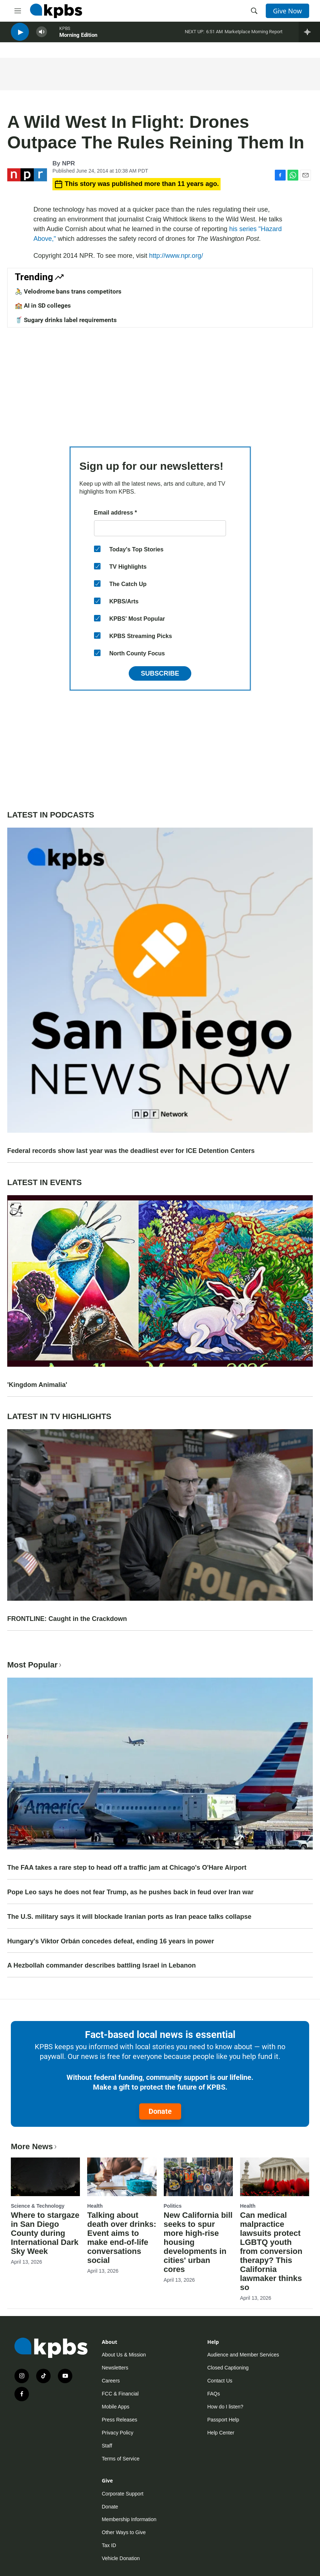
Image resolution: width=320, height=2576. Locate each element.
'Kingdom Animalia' (37, 1384)
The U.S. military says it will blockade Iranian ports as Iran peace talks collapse (129, 1916)
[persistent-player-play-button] (20, 36)
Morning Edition (78, 39)
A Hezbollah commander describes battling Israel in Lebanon (101, 1965)
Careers (111, 2381)
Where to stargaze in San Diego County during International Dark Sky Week (45, 2233)
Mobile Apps (115, 2407)
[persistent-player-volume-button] (41, 36)
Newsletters (115, 2368)
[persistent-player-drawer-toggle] (309, 36)
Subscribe (160, 673)
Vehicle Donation (121, 2558)
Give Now (287, 10)
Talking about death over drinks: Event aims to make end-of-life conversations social (121, 2238)
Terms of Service (121, 2459)
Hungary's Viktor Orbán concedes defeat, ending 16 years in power (110, 1941)
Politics (173, 2206)
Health (95, 2206)
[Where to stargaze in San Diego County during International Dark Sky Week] (45, 2176)
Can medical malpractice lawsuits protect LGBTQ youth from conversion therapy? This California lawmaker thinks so (271, 2251)
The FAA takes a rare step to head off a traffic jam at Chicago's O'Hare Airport (126, 1867)
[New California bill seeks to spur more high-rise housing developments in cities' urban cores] (198, 2176)
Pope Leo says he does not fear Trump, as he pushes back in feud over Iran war (130, 1892)
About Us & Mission (124, 2355)
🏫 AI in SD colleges (43, 305)
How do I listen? (225, 2407)
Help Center (220, 2433)
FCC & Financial (120, 2394)
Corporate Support (123, 2494)
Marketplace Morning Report (253, 36)
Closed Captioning (227, 2368)
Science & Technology (37, 2206)
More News (34, 2146)
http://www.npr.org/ (176, 255)
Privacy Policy (117, 2433)
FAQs (213, 2394)
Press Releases (119, 2420)
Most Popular (35, 1664)
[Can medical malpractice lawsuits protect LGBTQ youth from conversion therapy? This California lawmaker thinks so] (274, 2176)
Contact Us (219, 2381)
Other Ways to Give (124, 2532)
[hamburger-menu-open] (18, 11)
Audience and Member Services (243, 2355)
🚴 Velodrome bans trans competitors (68, 291)
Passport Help (223, 2420)
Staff (107, 2446)
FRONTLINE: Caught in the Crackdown (67, 1618)
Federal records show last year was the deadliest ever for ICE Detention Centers (131, 1150)
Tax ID (109, 2545)
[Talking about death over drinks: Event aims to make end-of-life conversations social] (121, 2176)
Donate (160, 2111)
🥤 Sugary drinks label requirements (66, 320)
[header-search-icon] (254, 11)
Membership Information (129, 2519)
